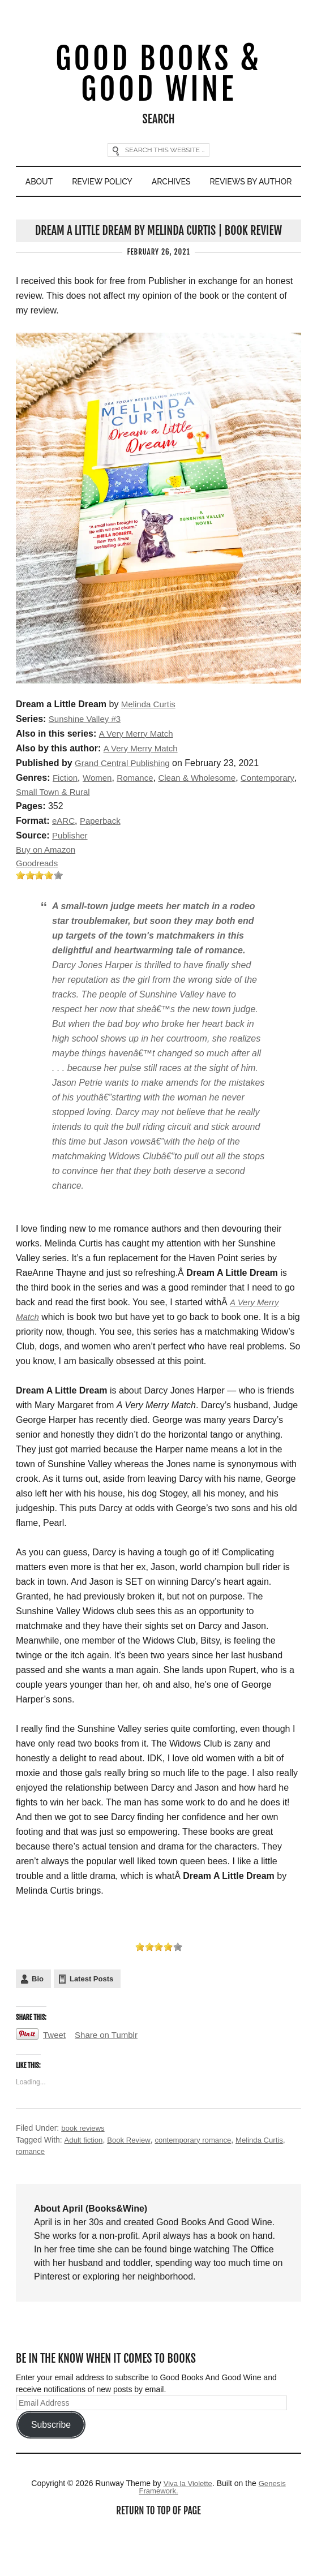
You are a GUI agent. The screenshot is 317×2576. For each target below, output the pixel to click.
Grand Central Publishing (125, 800)
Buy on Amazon (47, 888)
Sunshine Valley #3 (87, 755)
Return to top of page (158, 2553)
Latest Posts (91, 2018)
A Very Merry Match (138, 770)
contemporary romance (200, 2179)
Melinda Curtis (150, 741)
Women (99, 814)
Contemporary (44, 829)
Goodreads (38, 903)
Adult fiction (84, 2179)
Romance (140, 814)
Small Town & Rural (117, 829)
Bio (38, 2018)
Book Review (132, 2179)
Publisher (71, 873)
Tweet (55, 2075)
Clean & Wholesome (205, 814)
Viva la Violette (187, 2523)
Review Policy (152, 186)
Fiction (66, 814)
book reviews (84, 2167)
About (85, 186)
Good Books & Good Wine (158, 75)
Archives (225, 186)
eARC (64, 858)
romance (31, 2191)
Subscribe (51, 2465)
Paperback (103, 858)
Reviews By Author (159, 217)
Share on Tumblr (109, 2075)
